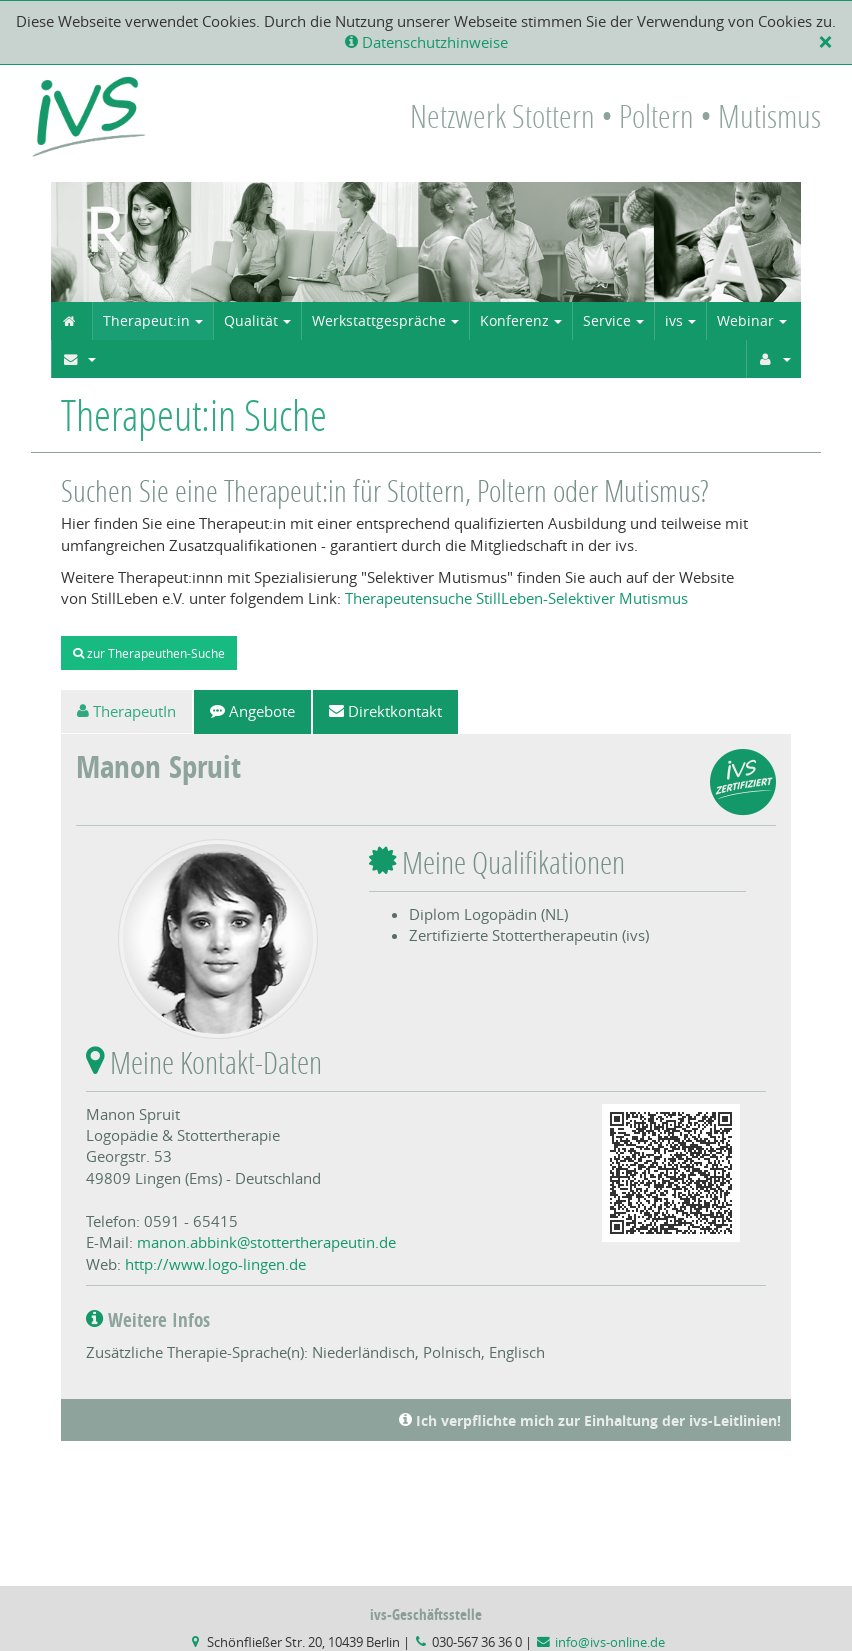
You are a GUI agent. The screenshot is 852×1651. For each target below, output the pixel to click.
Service (607, 321)
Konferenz (514, 321)
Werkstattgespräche (379, 321)
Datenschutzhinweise (426, 42)
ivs (674, 321)
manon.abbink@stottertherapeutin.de (266, 1242)
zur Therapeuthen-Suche (149, 653)
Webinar (745, 321)
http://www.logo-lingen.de (215, 1264)
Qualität (251, 321)
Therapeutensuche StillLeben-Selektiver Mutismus (516, 598)
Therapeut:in (146, 321)
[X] (829, 42)
